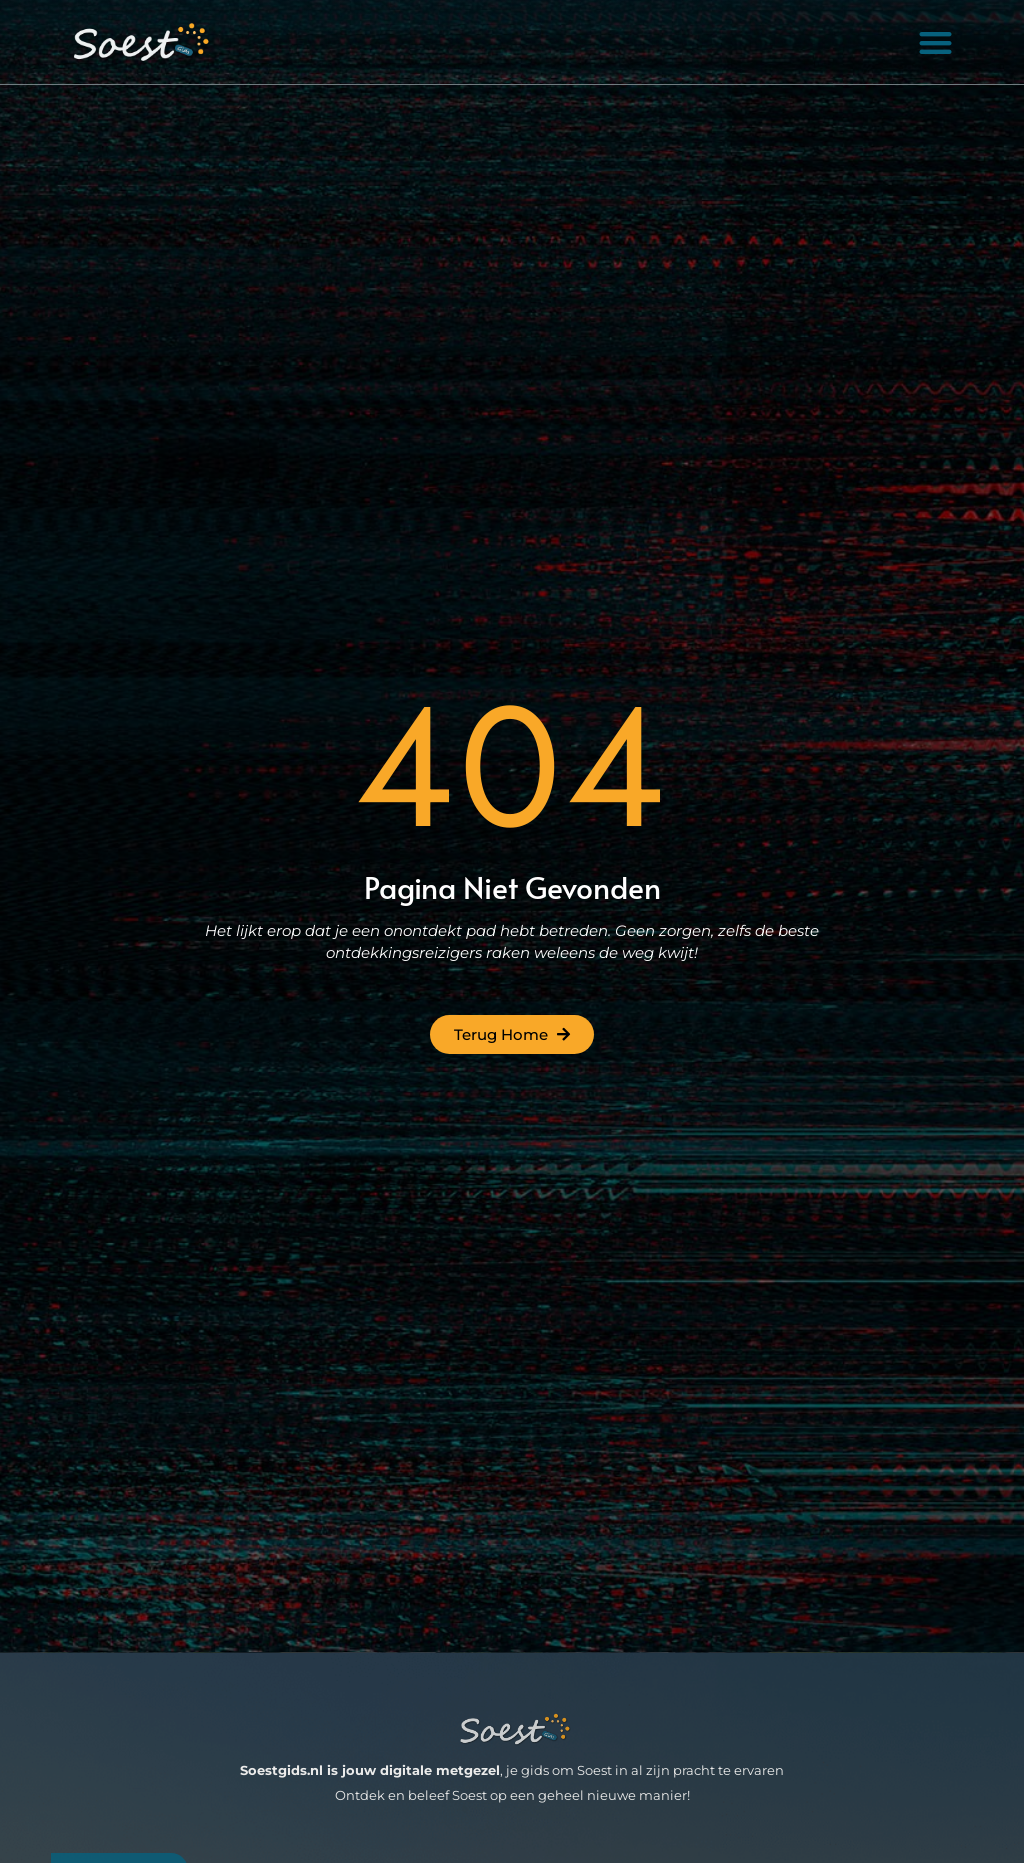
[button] (936, 42)
